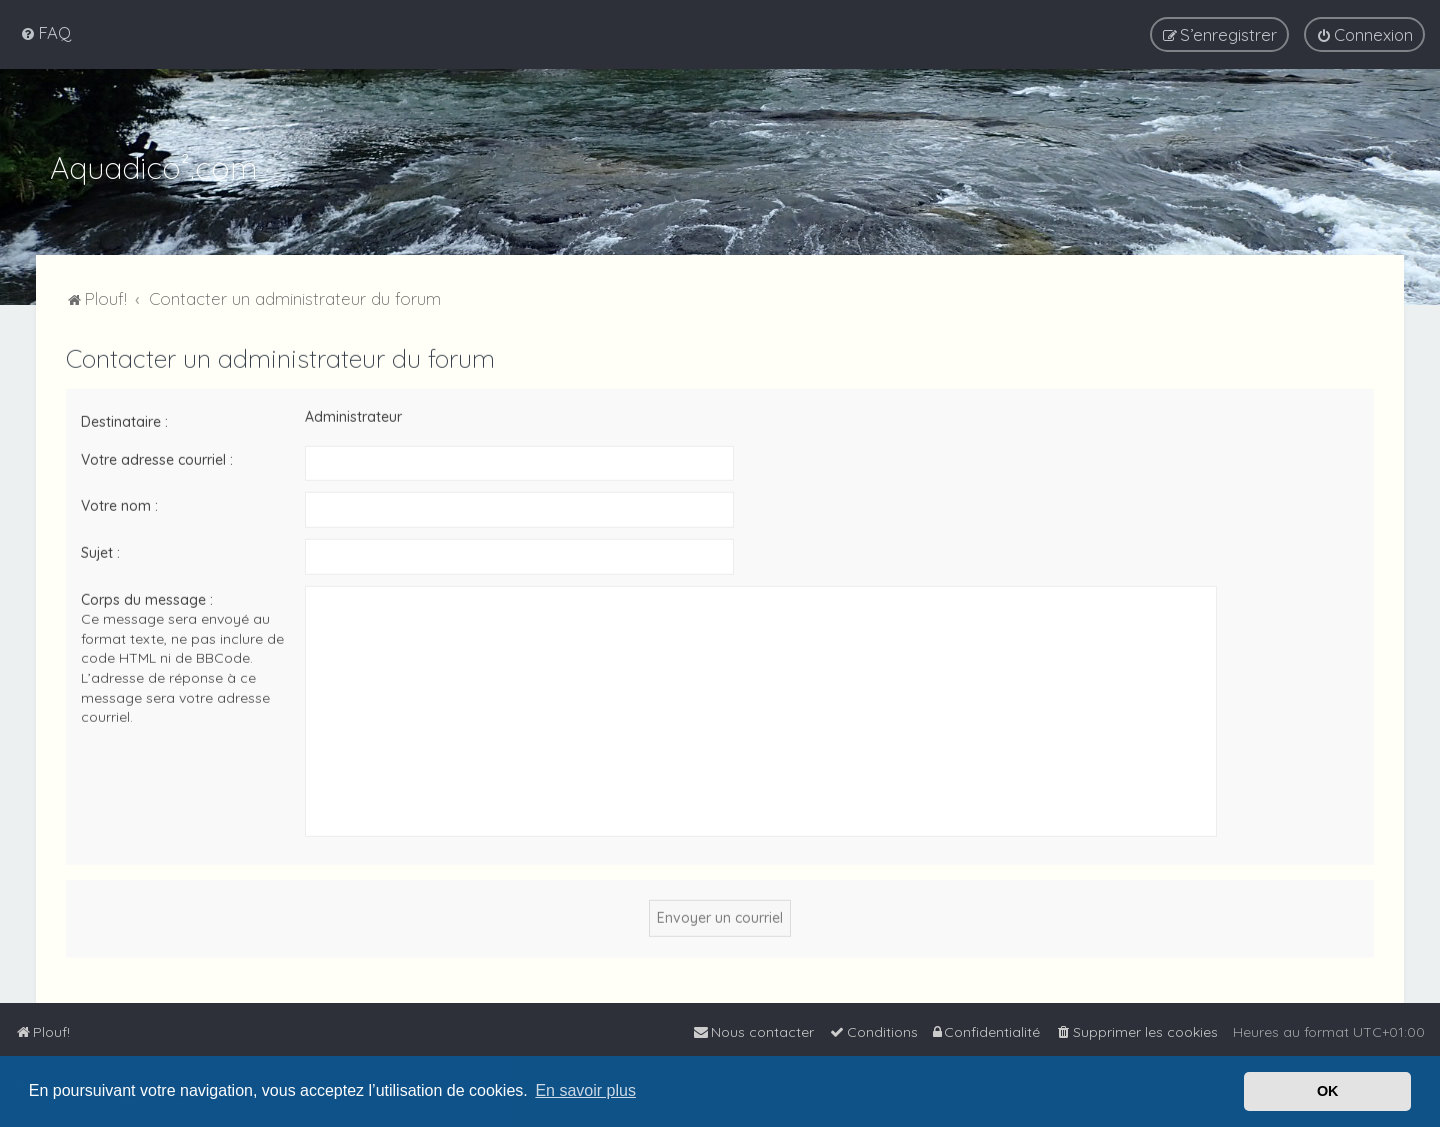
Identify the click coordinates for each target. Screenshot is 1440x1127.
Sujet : (100, 550)
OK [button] (1328, 1091)
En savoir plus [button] (585, 1090)
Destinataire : (124, 420)
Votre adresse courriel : (157, 457)
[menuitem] (45, 32)
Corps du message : (147, 597)
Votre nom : (119, 504)
